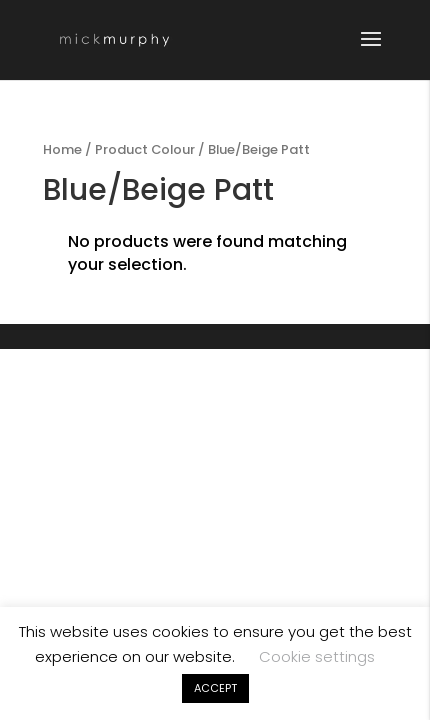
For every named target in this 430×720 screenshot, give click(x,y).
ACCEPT (215, 688)
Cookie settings (317, 656)
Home (62, 149)
